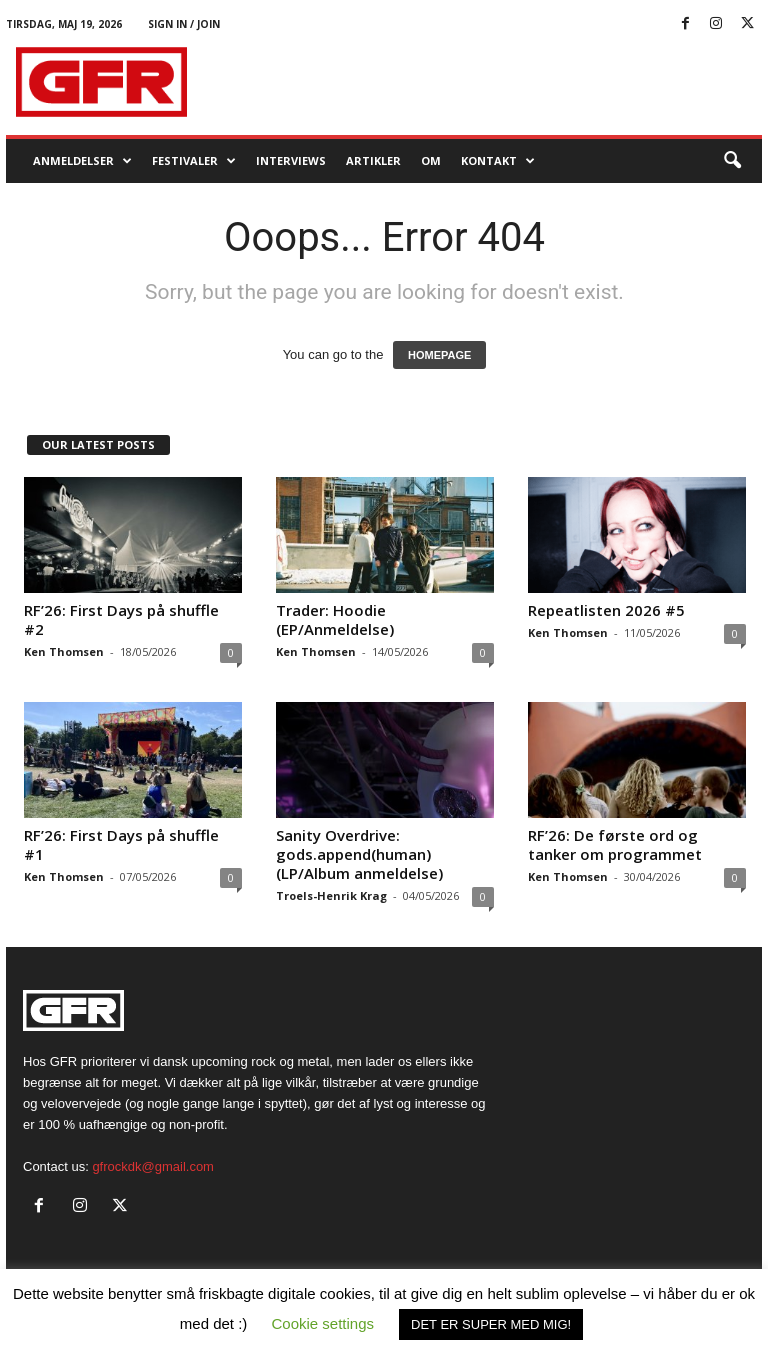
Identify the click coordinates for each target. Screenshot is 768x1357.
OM (431, 160)
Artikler (373, 160)
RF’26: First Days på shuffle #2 (121, 619)
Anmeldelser (82, 161)
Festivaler (194, 161)
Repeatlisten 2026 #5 (606, 610)
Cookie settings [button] (323, 1323)
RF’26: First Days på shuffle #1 (121, 844)
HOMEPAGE (439, 355)
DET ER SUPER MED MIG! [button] (491, 1324)
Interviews (291, 160)
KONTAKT (498, 161)
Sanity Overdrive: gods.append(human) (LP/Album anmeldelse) (359, 854)
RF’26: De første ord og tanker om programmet (615, 844)
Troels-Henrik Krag (331, 895)
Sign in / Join (184, 24)
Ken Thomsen (64, 651)
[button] (732, 161)
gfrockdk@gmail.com (153, 1166)
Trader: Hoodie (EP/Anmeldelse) (335, 619)
